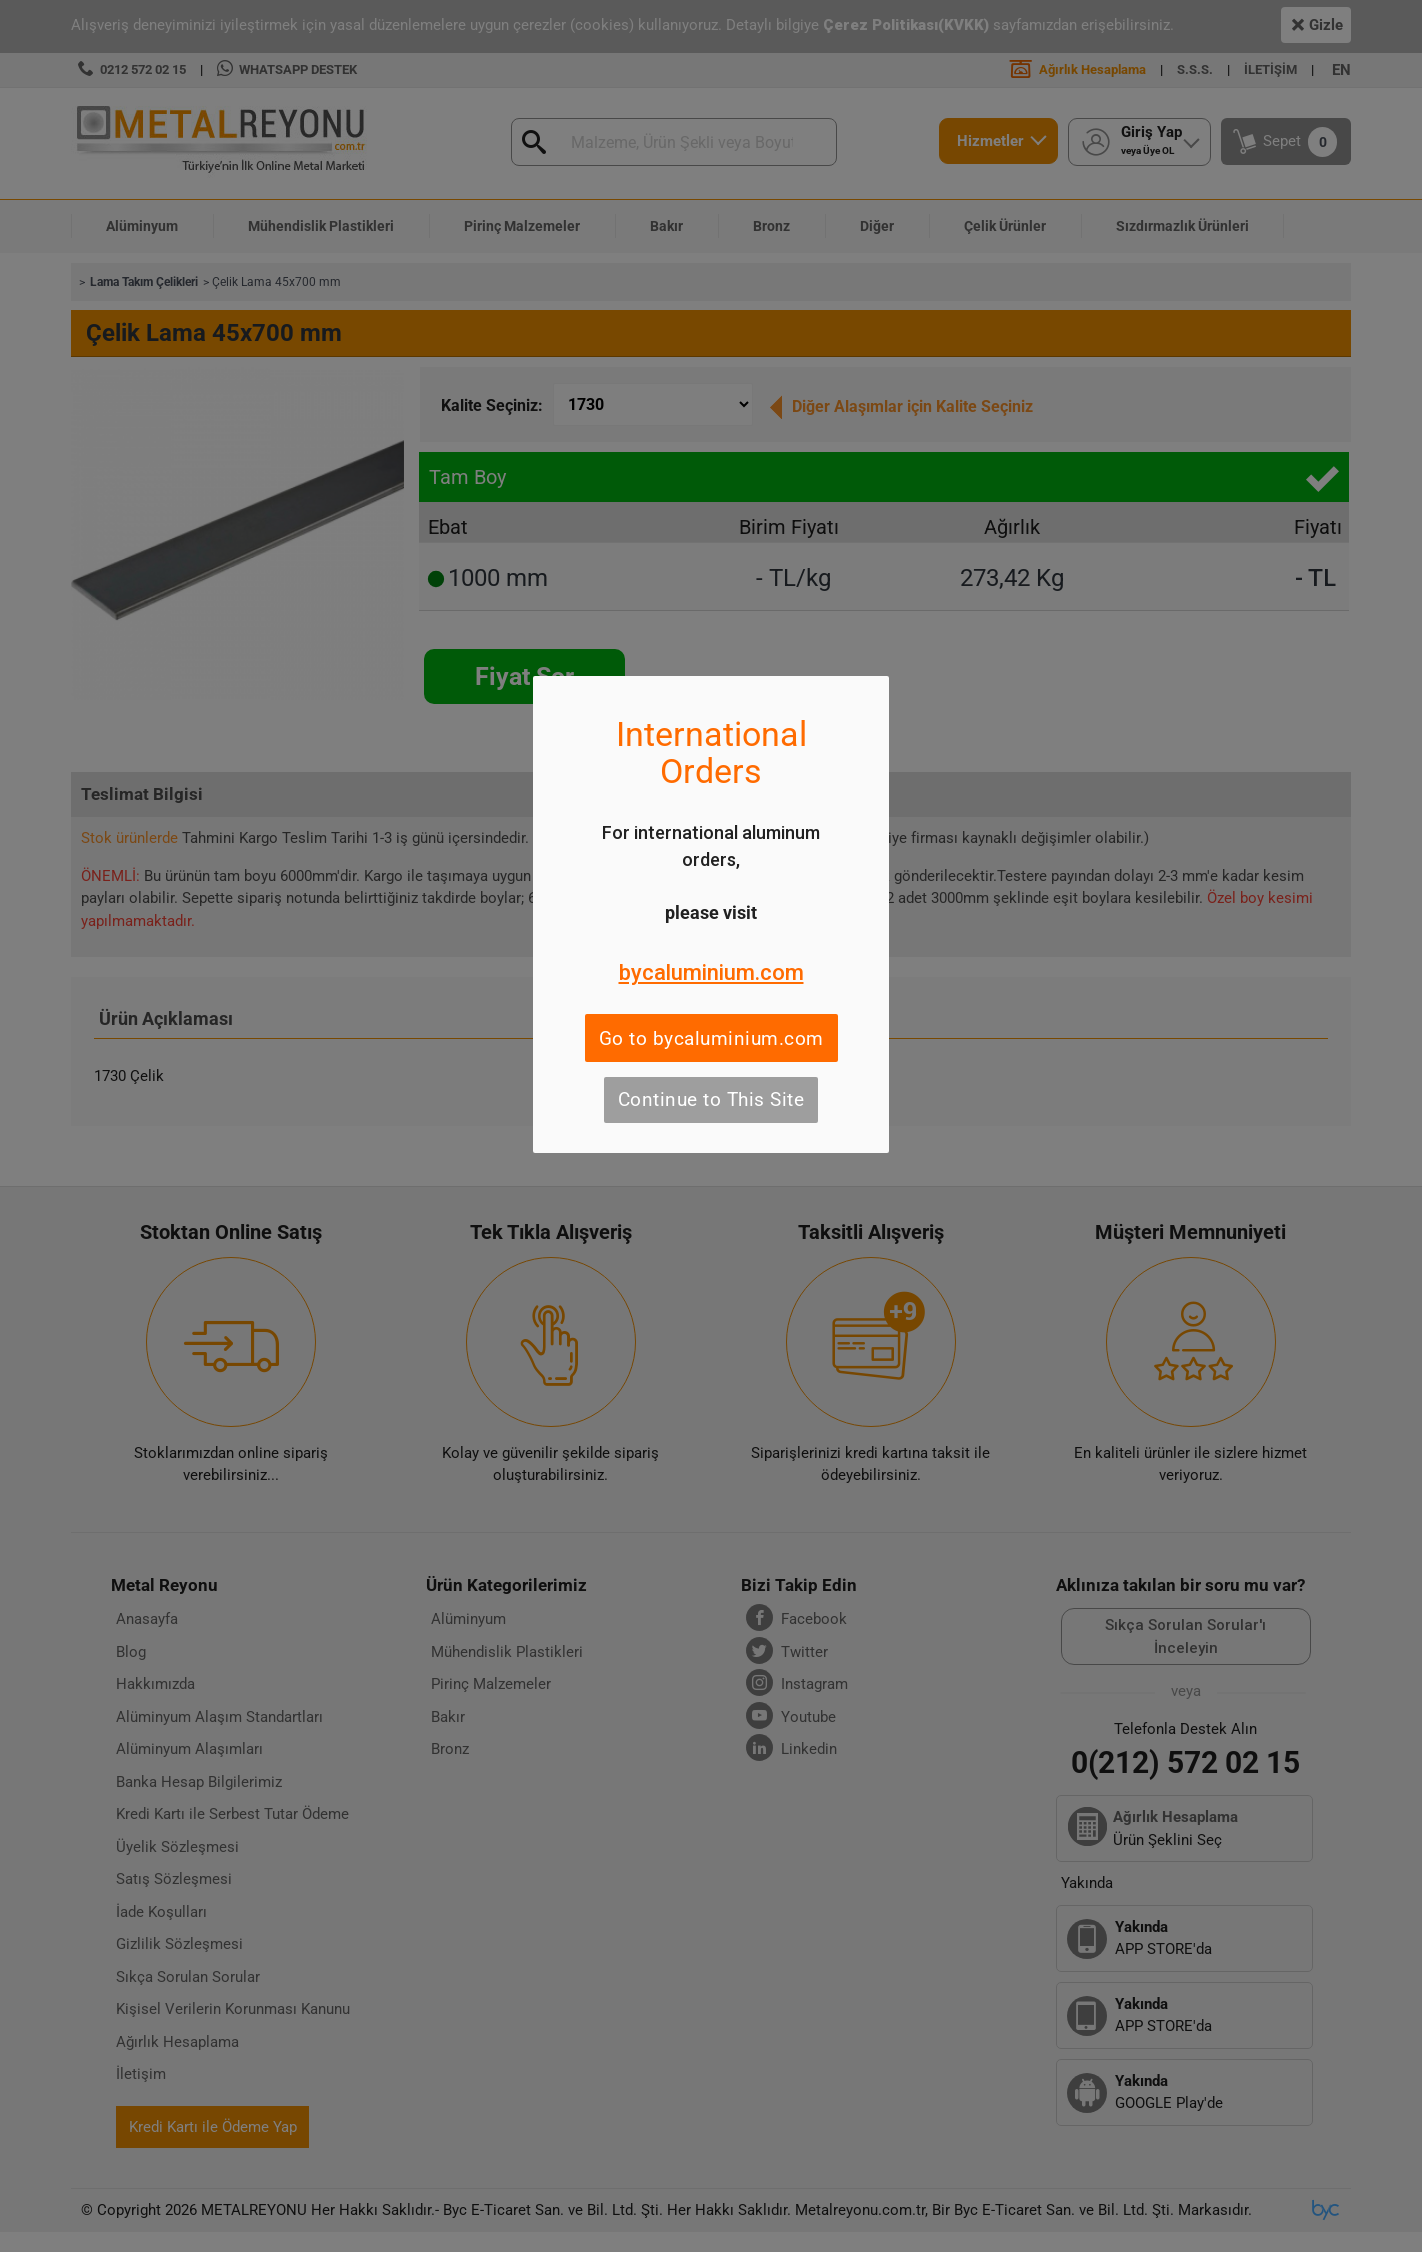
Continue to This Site (711, 1099)
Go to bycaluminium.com (711, 1038)
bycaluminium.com (711, 972)
